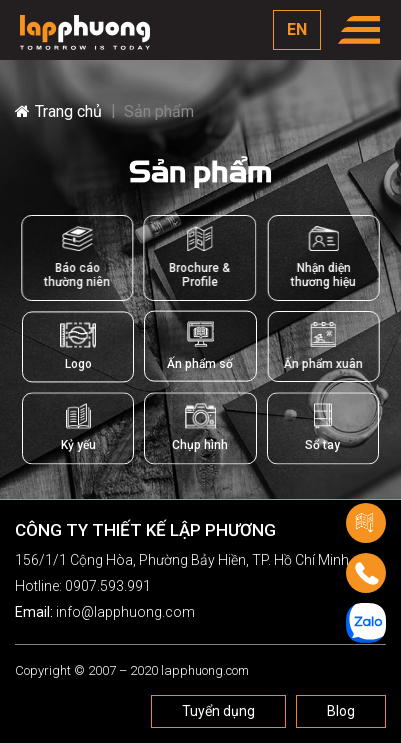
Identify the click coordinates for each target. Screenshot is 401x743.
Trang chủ (58, 111)
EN (297, 29)
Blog (341, 711)
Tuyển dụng (218, 711)
